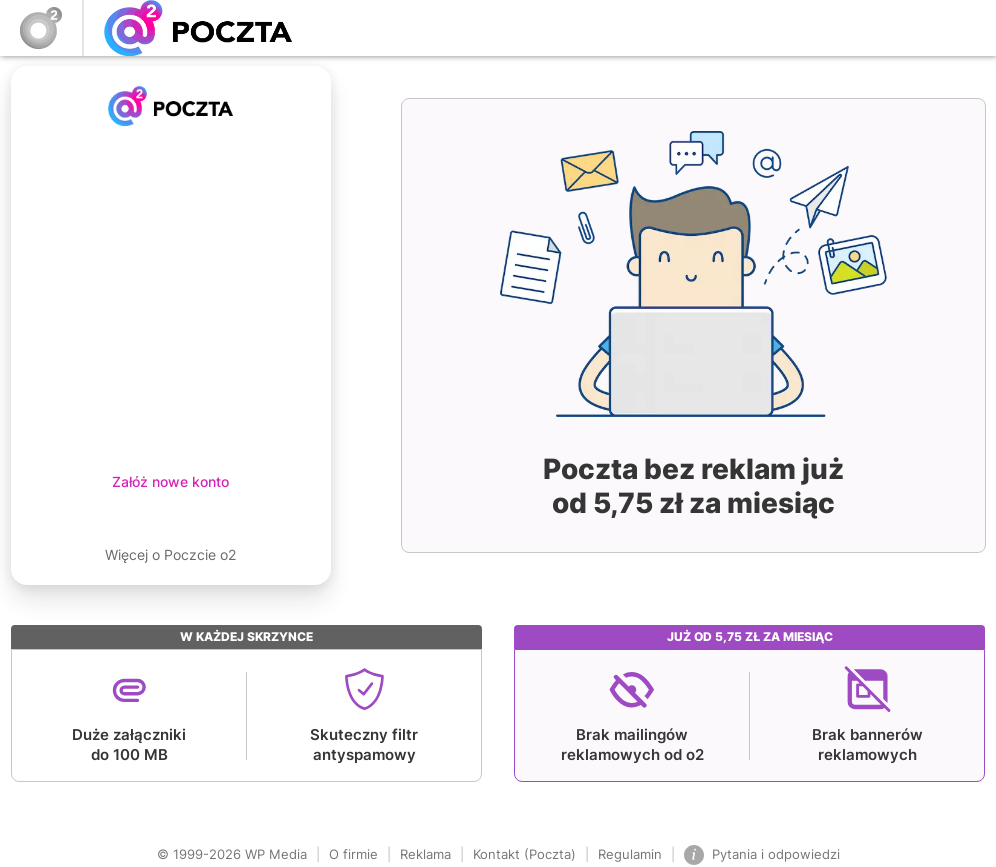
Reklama (425, 854)
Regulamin (630, 854)
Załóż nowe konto (170, 481)
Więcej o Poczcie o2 (170, 554)
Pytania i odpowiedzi (762, 855)
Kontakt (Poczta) (524, 854)
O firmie (353, 854)
